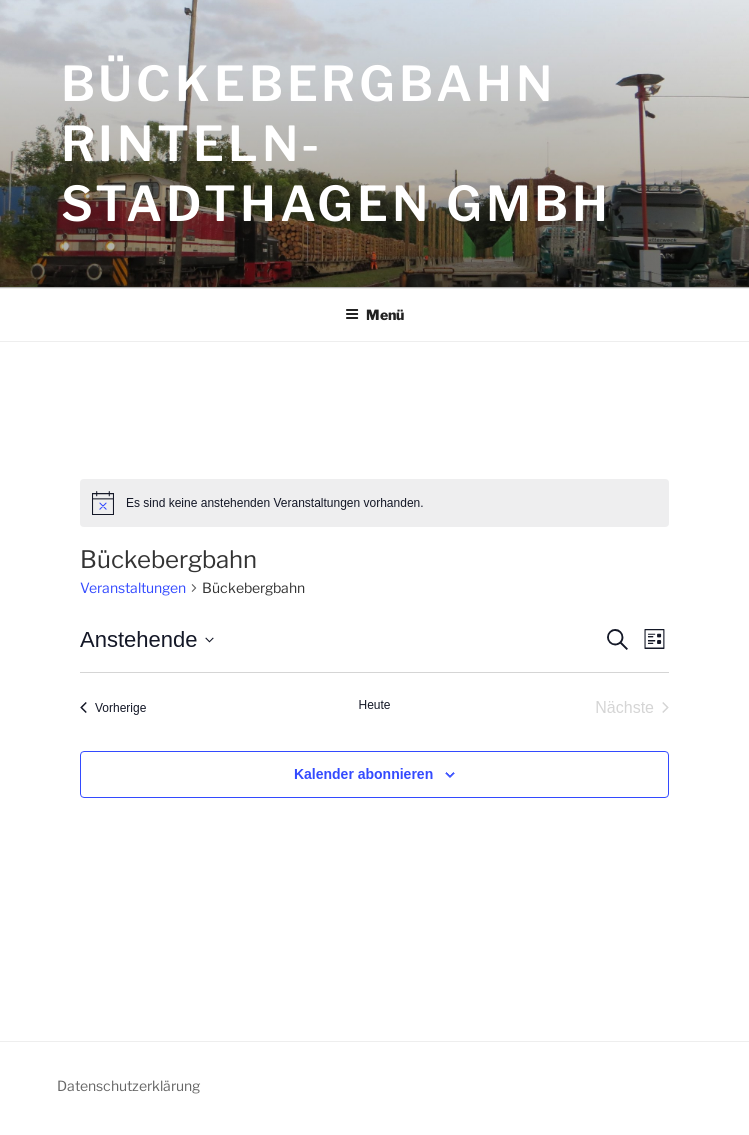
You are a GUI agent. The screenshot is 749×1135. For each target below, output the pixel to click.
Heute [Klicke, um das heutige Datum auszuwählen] (374, 705)
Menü (374, 314)
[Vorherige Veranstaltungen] (113, 708)
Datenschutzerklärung (128, 1085)
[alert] (374, 503)
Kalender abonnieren (363, 774)
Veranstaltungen (133, 587)
